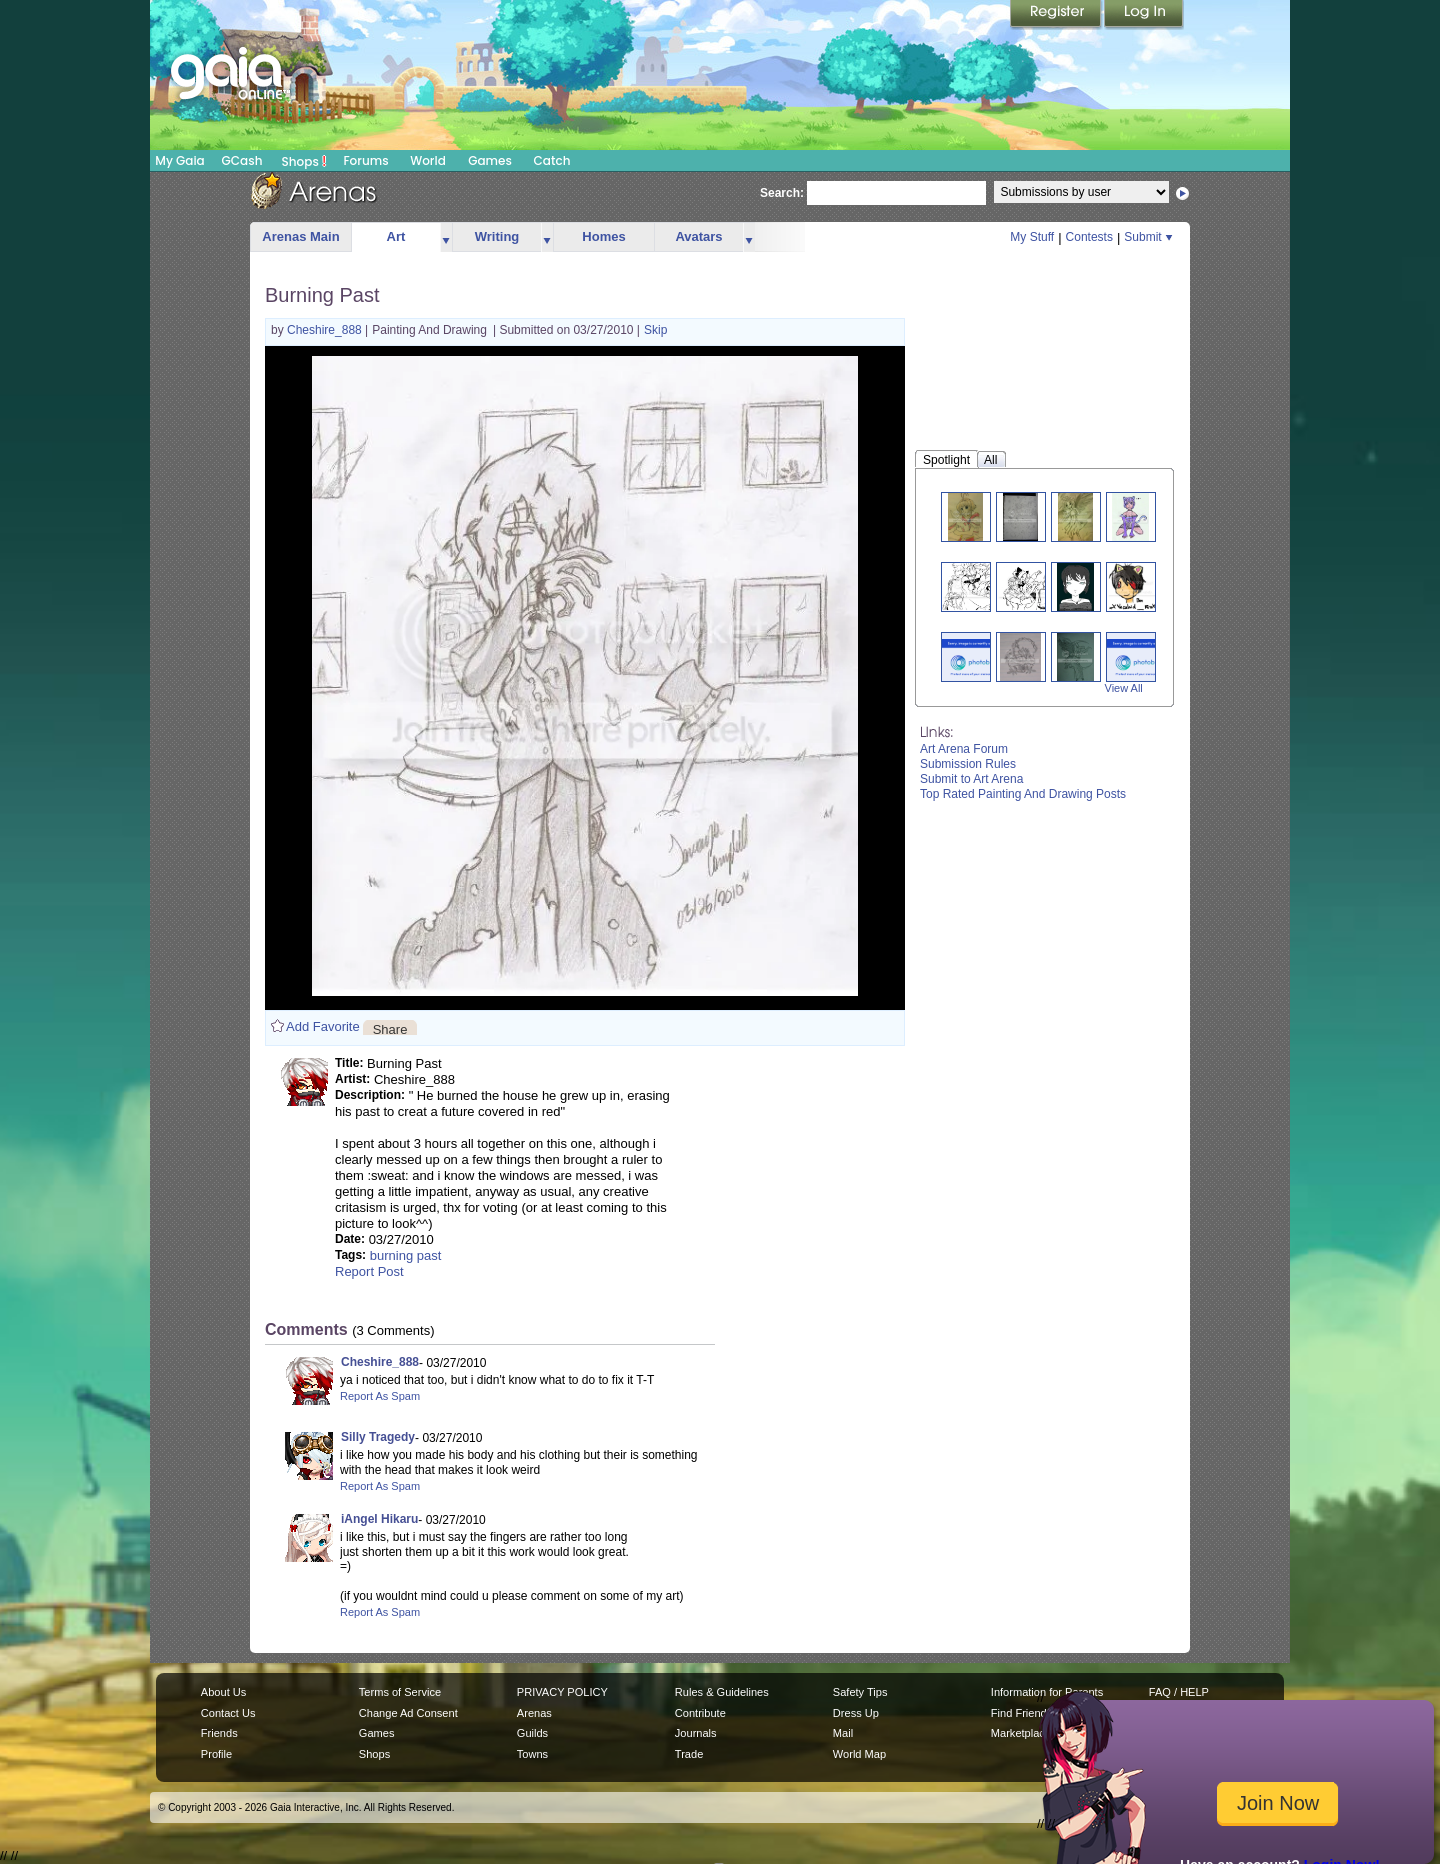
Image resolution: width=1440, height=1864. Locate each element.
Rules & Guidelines (722, 1692)
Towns (532, 1754)
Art (396, 236)
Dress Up (856, 1713)
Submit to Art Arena (971, 779)
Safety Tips (860, 1692)
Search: (782, 193)
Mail (843, 1733)
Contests (1089, 237)
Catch (552, 160)
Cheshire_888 (326, 330)
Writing (497, 236)
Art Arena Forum (964, 749)
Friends (219, 1733)
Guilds (532, 1733)
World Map (859, 1754)
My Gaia (179, 160)
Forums (365, 160)
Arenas (534, 1713)
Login (1144, 15)
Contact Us (228, 1713)
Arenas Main (300, 236)
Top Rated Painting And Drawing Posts (1023, 794)
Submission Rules (968, 764)
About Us (223, 1692)
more (446, 237)
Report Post (369, 1271)
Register (1057, 15)
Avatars (698, 236)
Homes (603, 236)
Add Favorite (323, 1026)
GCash (242, 160)
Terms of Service (400, 1692)
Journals (696, 1733)
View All (1124, 688)
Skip (655, 330)
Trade (689, 1754)
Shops (304, 161)
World (428, 160)
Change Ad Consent (408, 1713)
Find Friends (1021, 1713)
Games (490, 160)
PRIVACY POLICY (562, 1692)
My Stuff (1032, 237)
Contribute (700, 1713)
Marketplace (1021, 1733)
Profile (216, 1754)
